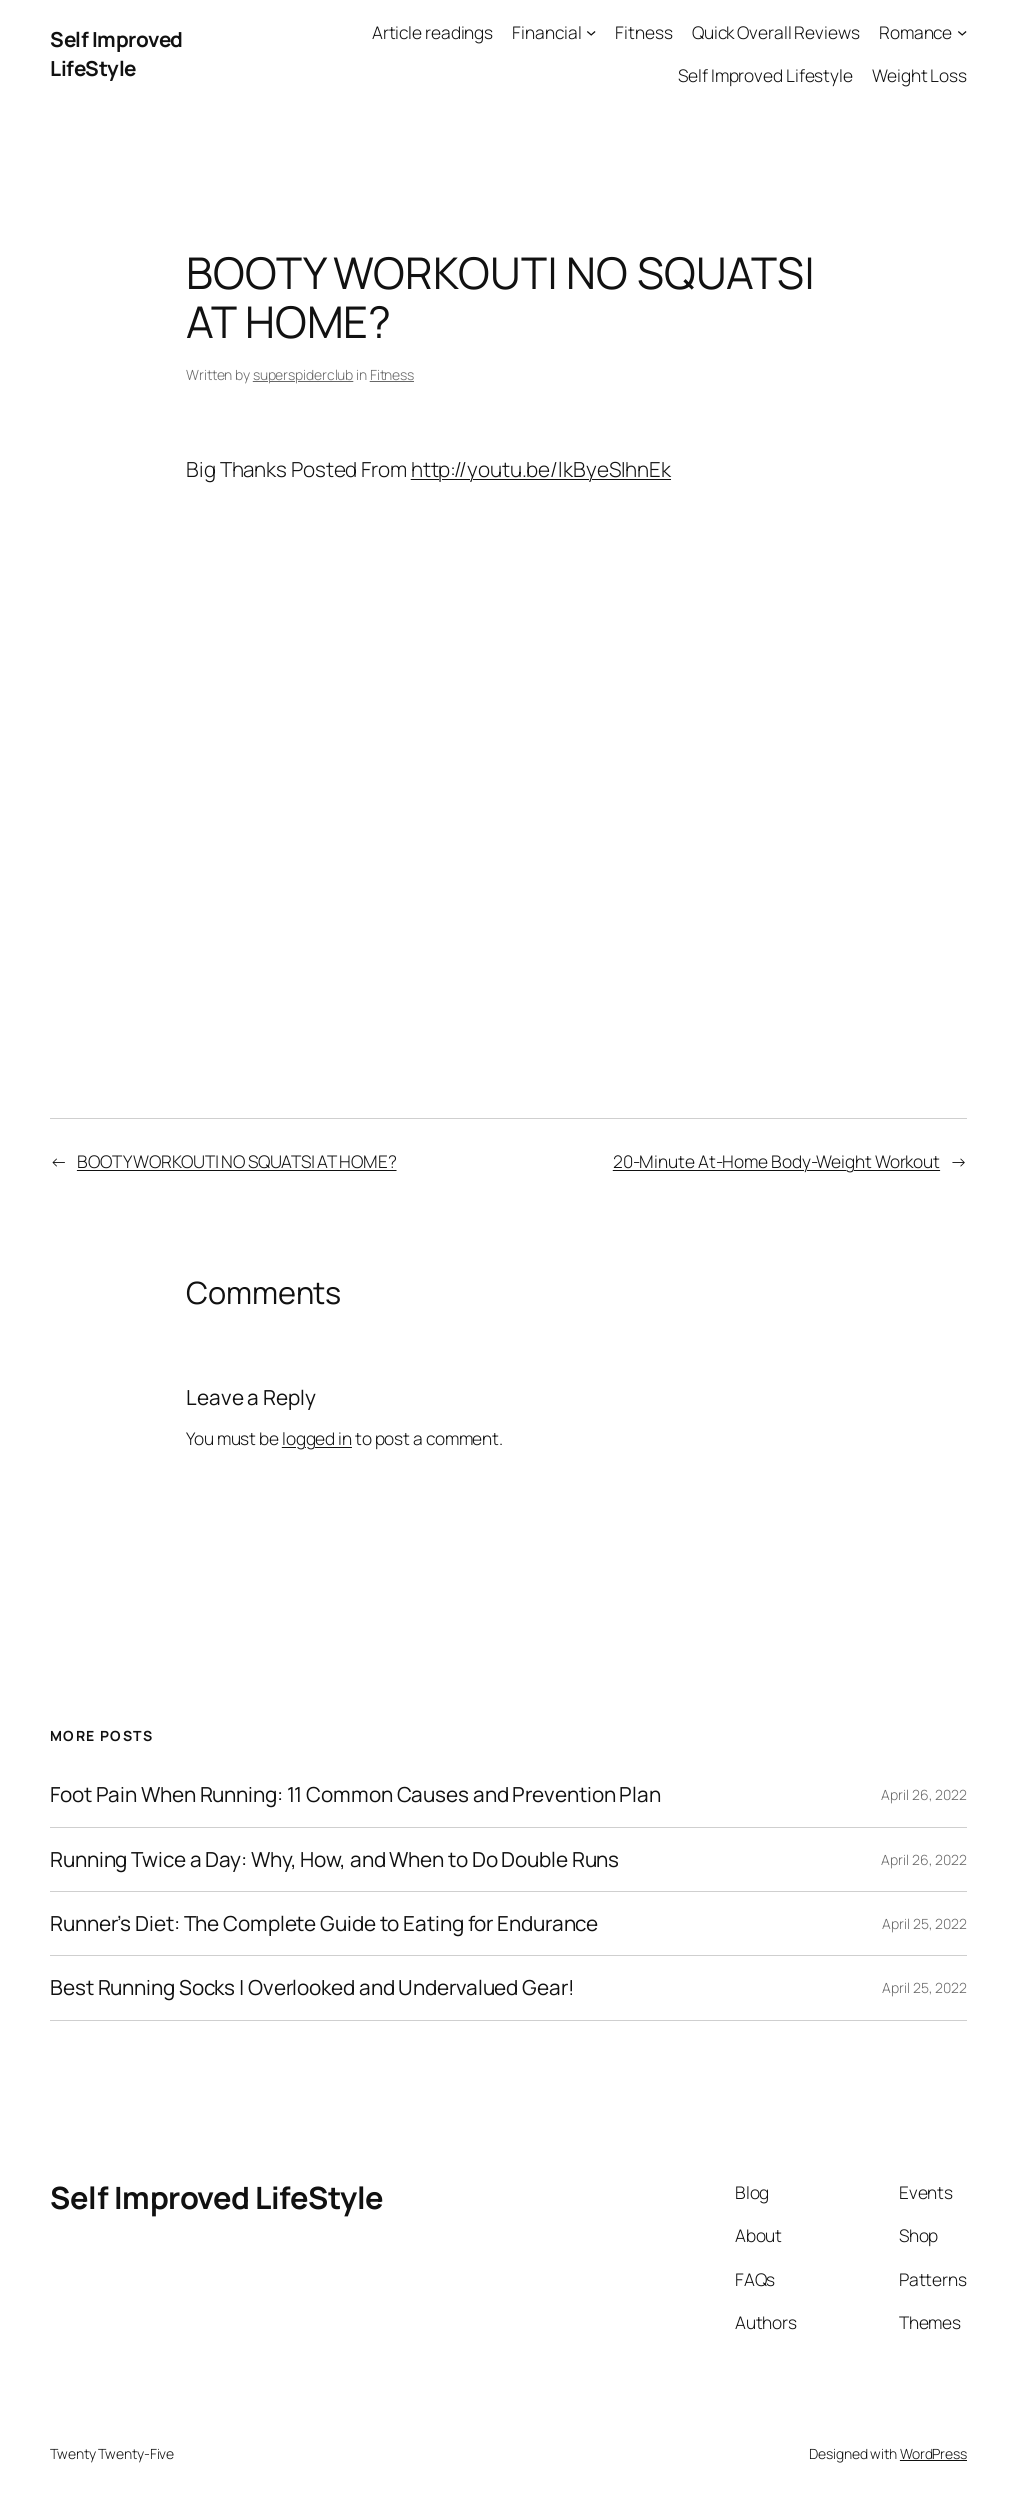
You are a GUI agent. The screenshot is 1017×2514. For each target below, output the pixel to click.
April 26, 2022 (924, 1794)
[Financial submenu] (591, 32)
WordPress (933, 2453)
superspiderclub (303, 374)
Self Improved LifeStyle (116, 53)
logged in (317, 1438)
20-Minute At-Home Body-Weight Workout (776, 1161)
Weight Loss (919, 75)
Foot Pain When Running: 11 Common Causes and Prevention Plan (355, 1794)
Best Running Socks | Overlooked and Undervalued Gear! (312, 1987)
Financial (546, 32)
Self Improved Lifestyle (765, 75)
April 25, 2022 (924, 1923)
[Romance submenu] (962, 32)
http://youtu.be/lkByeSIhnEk (541, 469)
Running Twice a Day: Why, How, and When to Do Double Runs (334, 1859)
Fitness (643, 32)
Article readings (432, 32)
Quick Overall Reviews (776, 32)
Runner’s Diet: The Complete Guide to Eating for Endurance (324, 1923)
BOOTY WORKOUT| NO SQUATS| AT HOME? (237, 1161)
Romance (915, 32)
